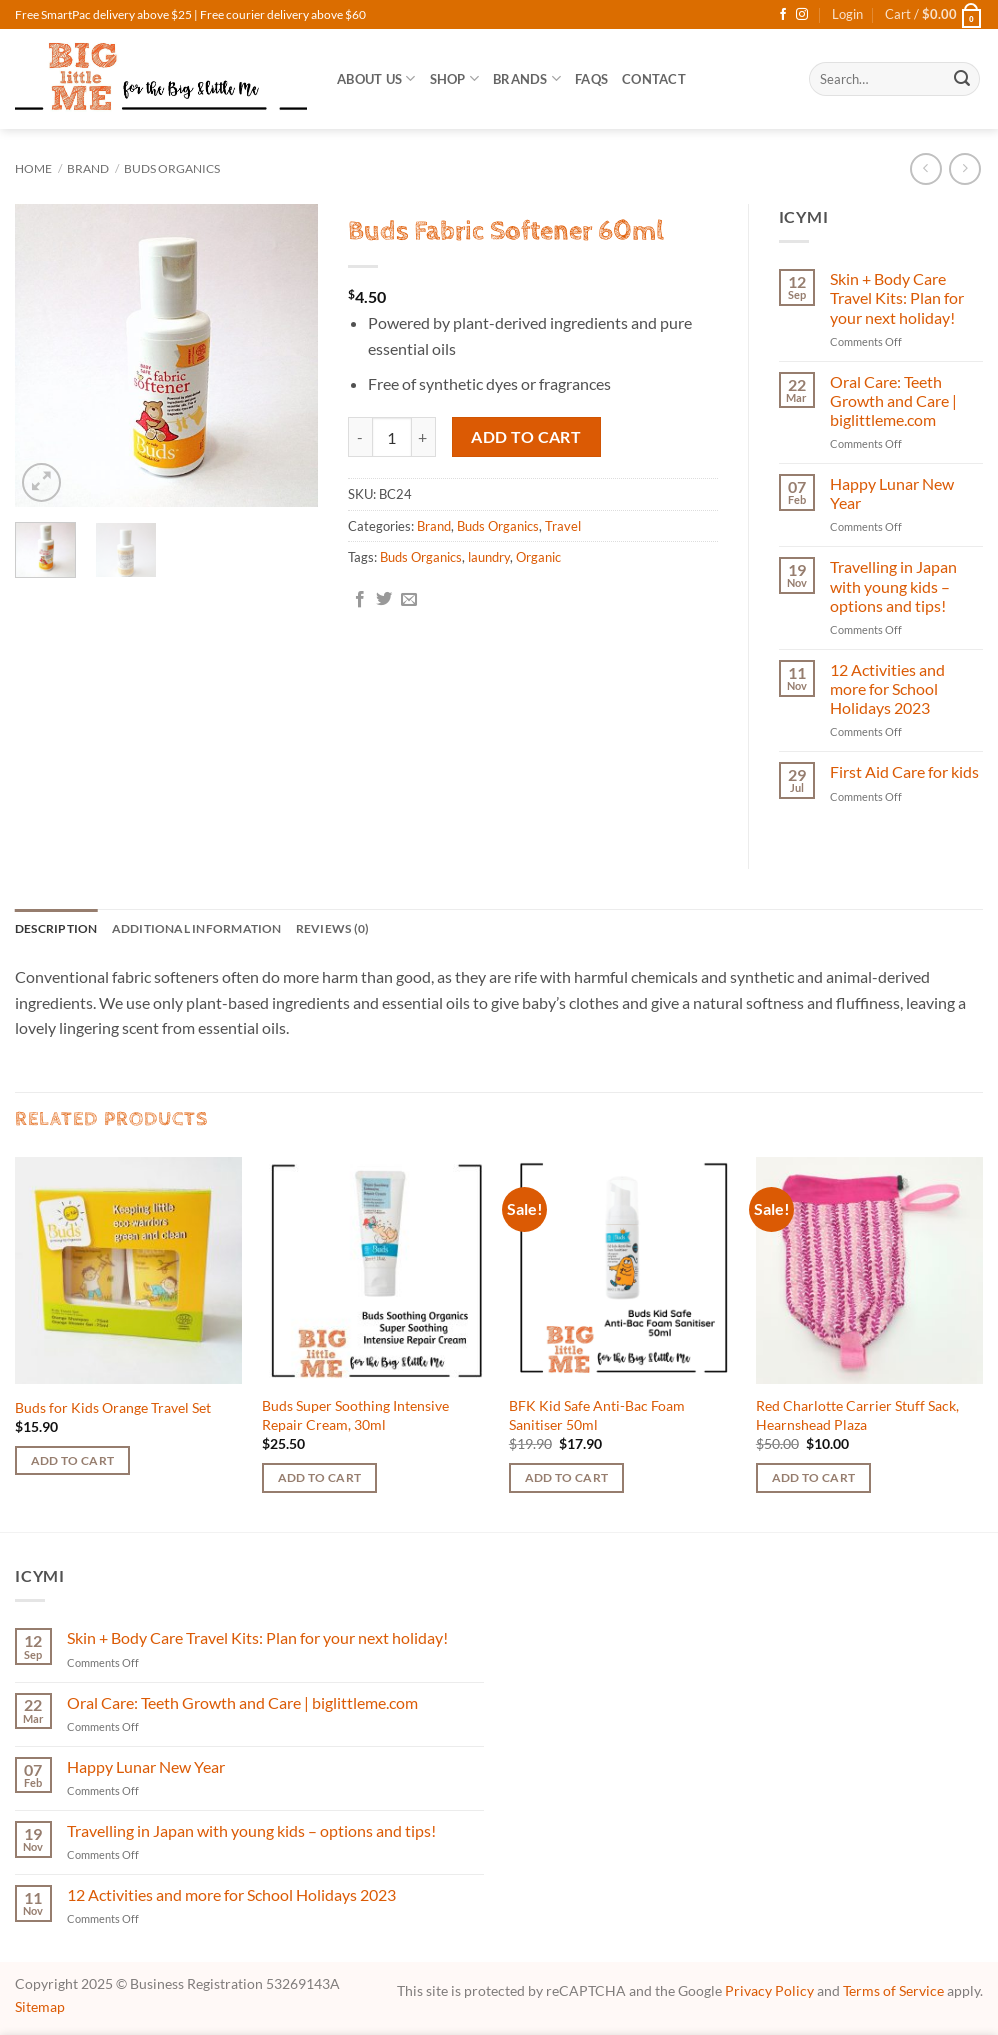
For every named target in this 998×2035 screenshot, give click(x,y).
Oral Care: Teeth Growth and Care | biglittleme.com (893, 400)
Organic (538, 557)
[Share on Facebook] (360, 600)
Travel (563, 526)
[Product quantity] (392, 437)
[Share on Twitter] (384, 600)
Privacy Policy (769, 1992)
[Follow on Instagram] (802, 15)
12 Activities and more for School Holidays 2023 (887, 688)
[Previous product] (964, 168)
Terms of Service (893, 1992)
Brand (88, 168)
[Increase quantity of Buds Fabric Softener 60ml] (424, 437)
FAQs (591, 79)
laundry (489, 557)
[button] (847, 14)
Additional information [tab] (209, 929)
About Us (376, 78)
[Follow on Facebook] (783, 15)
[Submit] (962, 79)
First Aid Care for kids (904, 771)
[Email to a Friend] (409, 600)
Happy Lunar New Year (892, 493)
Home (33, 168)
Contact (654, 79)
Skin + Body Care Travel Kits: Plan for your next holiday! (897, 297)
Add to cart (526, 437)
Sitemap (40, 2008)
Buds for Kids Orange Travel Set (113, 1408)
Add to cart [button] (73, 1462)
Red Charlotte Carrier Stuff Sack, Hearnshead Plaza (857, 1417)
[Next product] (925, 168)
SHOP (454, 78)
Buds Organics (172, 168)
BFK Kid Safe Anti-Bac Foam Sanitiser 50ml (597, 1417)
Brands (527, 78)
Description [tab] (59, 929)
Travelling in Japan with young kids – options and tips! (893, 585)
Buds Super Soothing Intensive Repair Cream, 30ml (355, 1417)
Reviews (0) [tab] (352, 929)
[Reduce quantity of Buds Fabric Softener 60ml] (360, 437)
